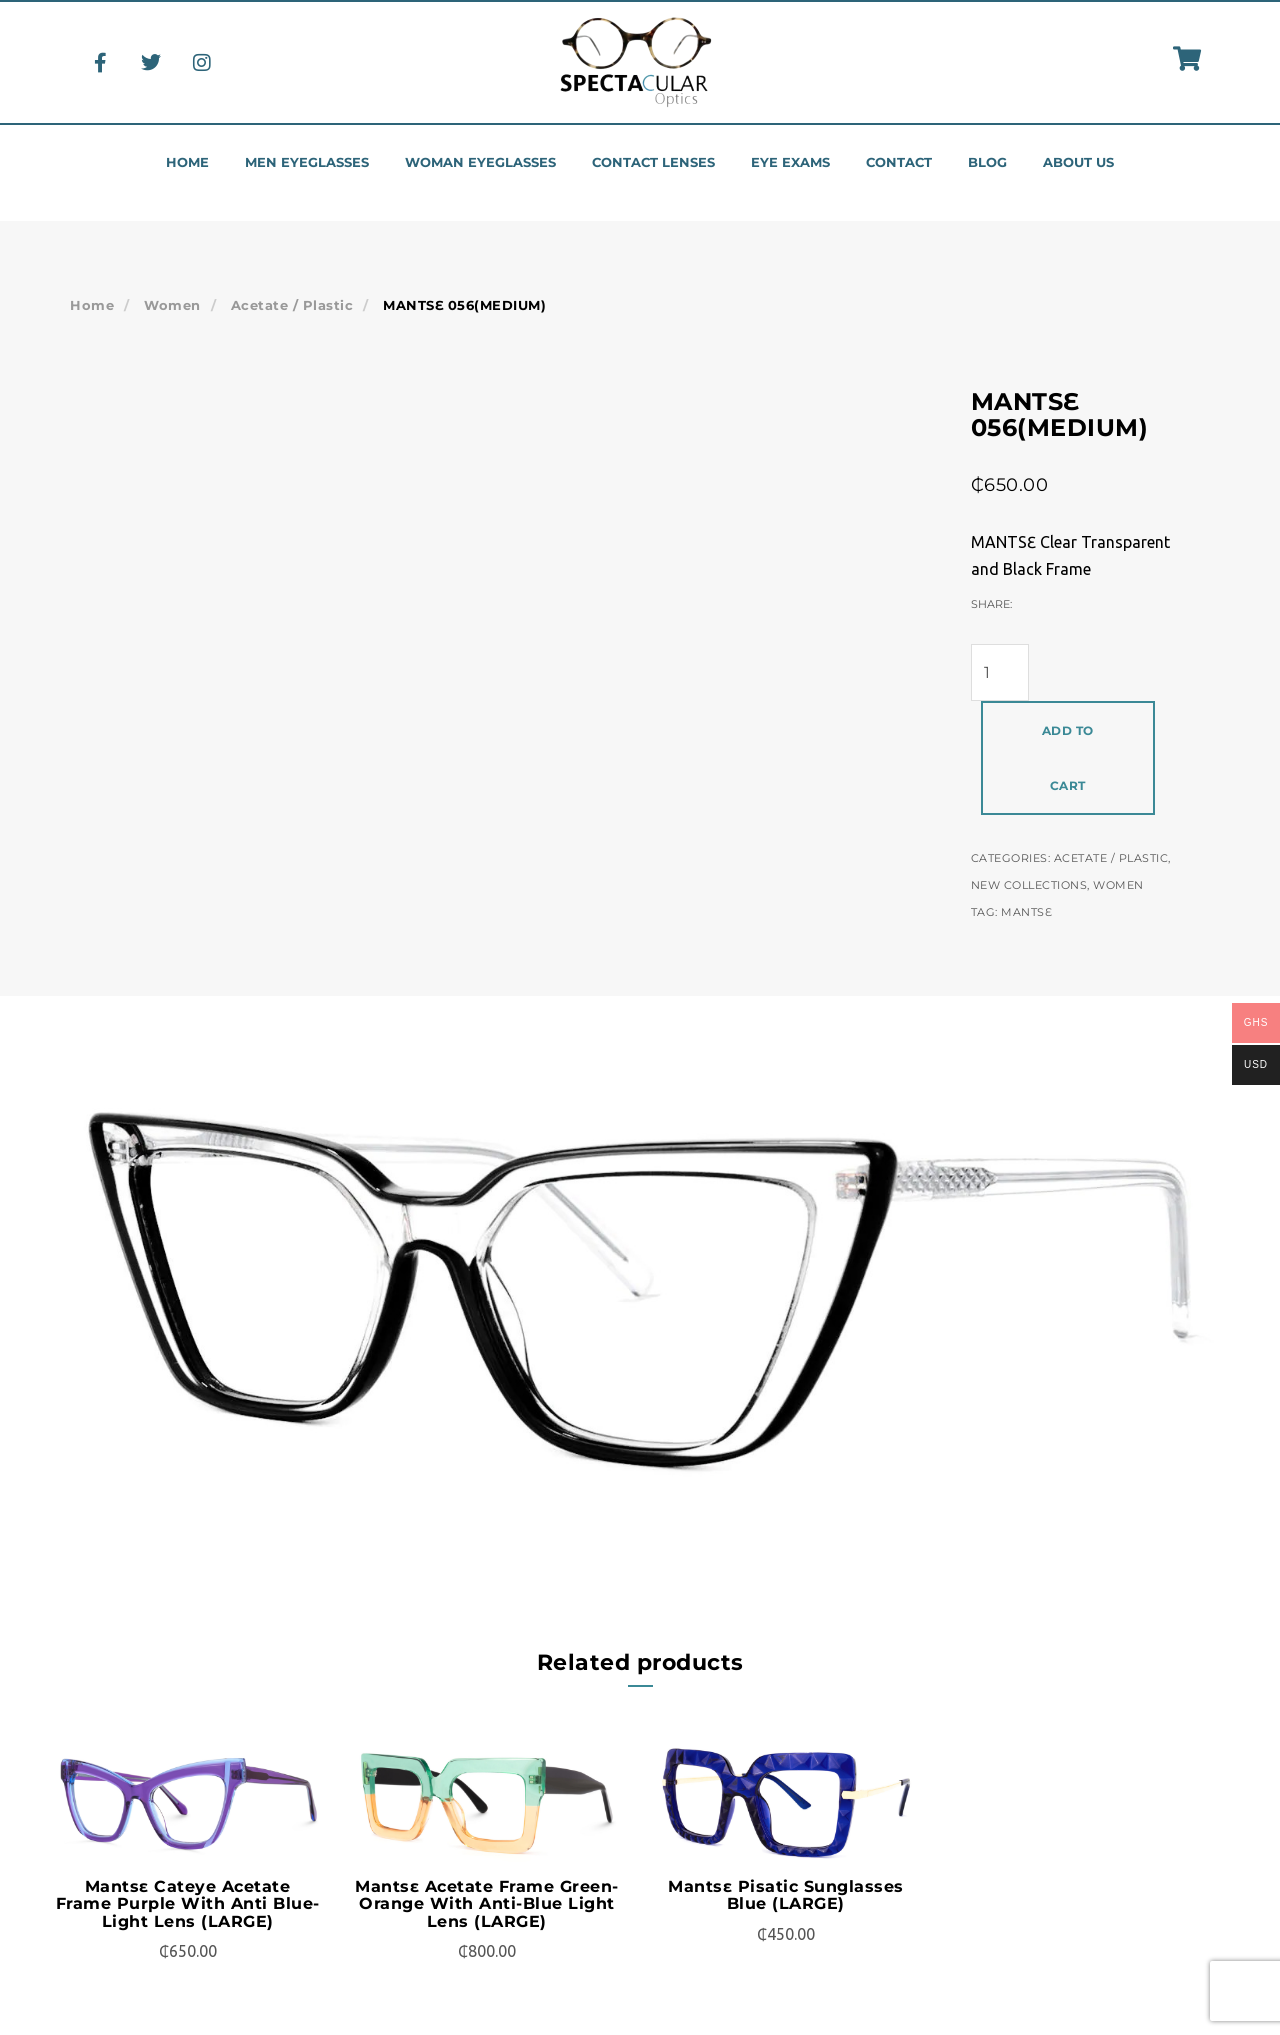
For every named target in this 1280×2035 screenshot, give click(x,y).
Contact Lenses (653, 162)
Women (172, 305)
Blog (987, 162)
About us (1078, 162)
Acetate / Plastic (292, 305)
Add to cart (1068, 758)
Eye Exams (790, 162)
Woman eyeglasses (480, 162)
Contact (899, 162)
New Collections (1029, 885)
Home (187, 162)
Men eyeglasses (307, 162)
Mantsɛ (1026, 912)
